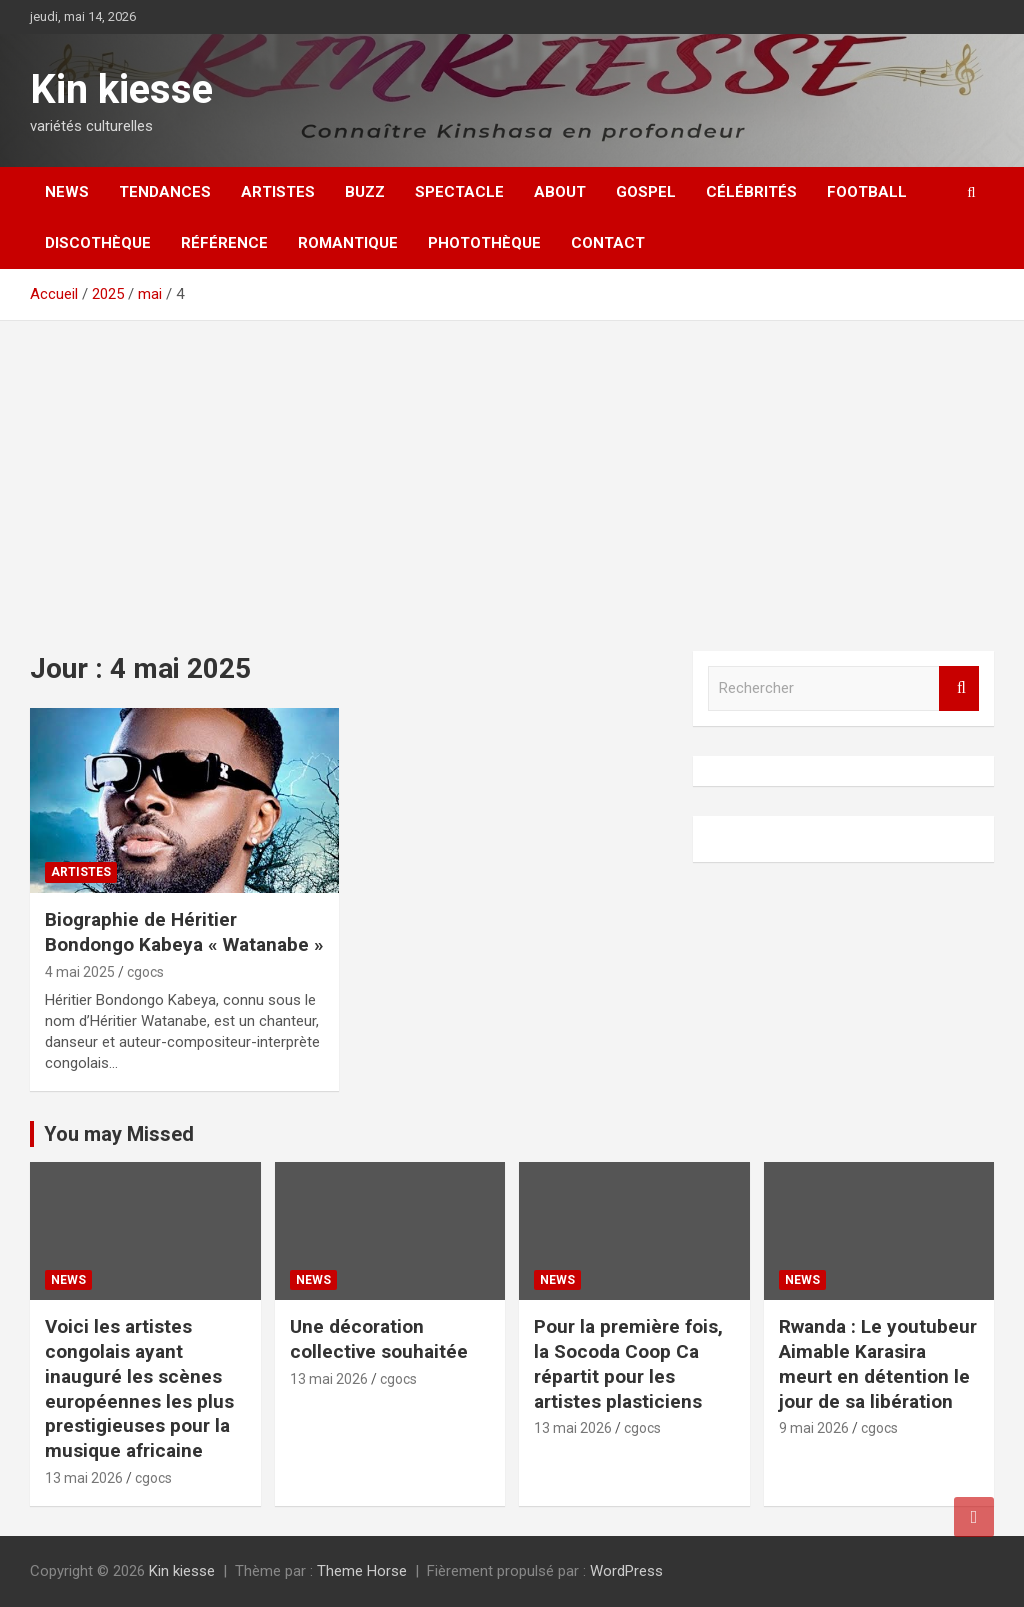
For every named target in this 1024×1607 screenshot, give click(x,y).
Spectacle (459, 192)
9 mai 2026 (814, 1428)
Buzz (365, 192)
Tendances (165, 192)
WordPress (626, 1571)
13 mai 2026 (84, 1478)
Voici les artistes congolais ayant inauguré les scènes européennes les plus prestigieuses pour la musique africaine (139, 1388)
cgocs (145, 972)
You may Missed (119, 1134)
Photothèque (484, 243)
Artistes (278, 192)
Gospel (646, 192)
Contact (608, 243)
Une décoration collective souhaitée (379, 1339)
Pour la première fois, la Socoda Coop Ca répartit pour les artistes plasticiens (628, 1363)
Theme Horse (362, 1571)
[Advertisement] (512, 471)
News (67, 192)
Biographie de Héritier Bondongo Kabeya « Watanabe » (184, 932)
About (560, 192)
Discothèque (98, 243)
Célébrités (751, 192)
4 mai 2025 (80, 972)
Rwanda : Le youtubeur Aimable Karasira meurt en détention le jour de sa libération (878, 1363)
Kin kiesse (121, 89)
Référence (224, 243)
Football (867, 192)
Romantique (348, 243)
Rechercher (959, 688)
